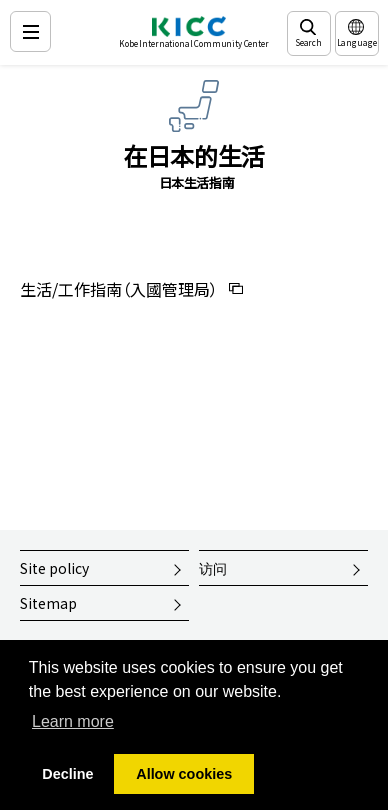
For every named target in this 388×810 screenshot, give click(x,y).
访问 (213, 568)
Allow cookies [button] (184, 774)
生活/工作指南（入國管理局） (119, 289)
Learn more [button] (73, 721)
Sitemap (48, 603)
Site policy (54, 568)
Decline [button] (67, 774)
